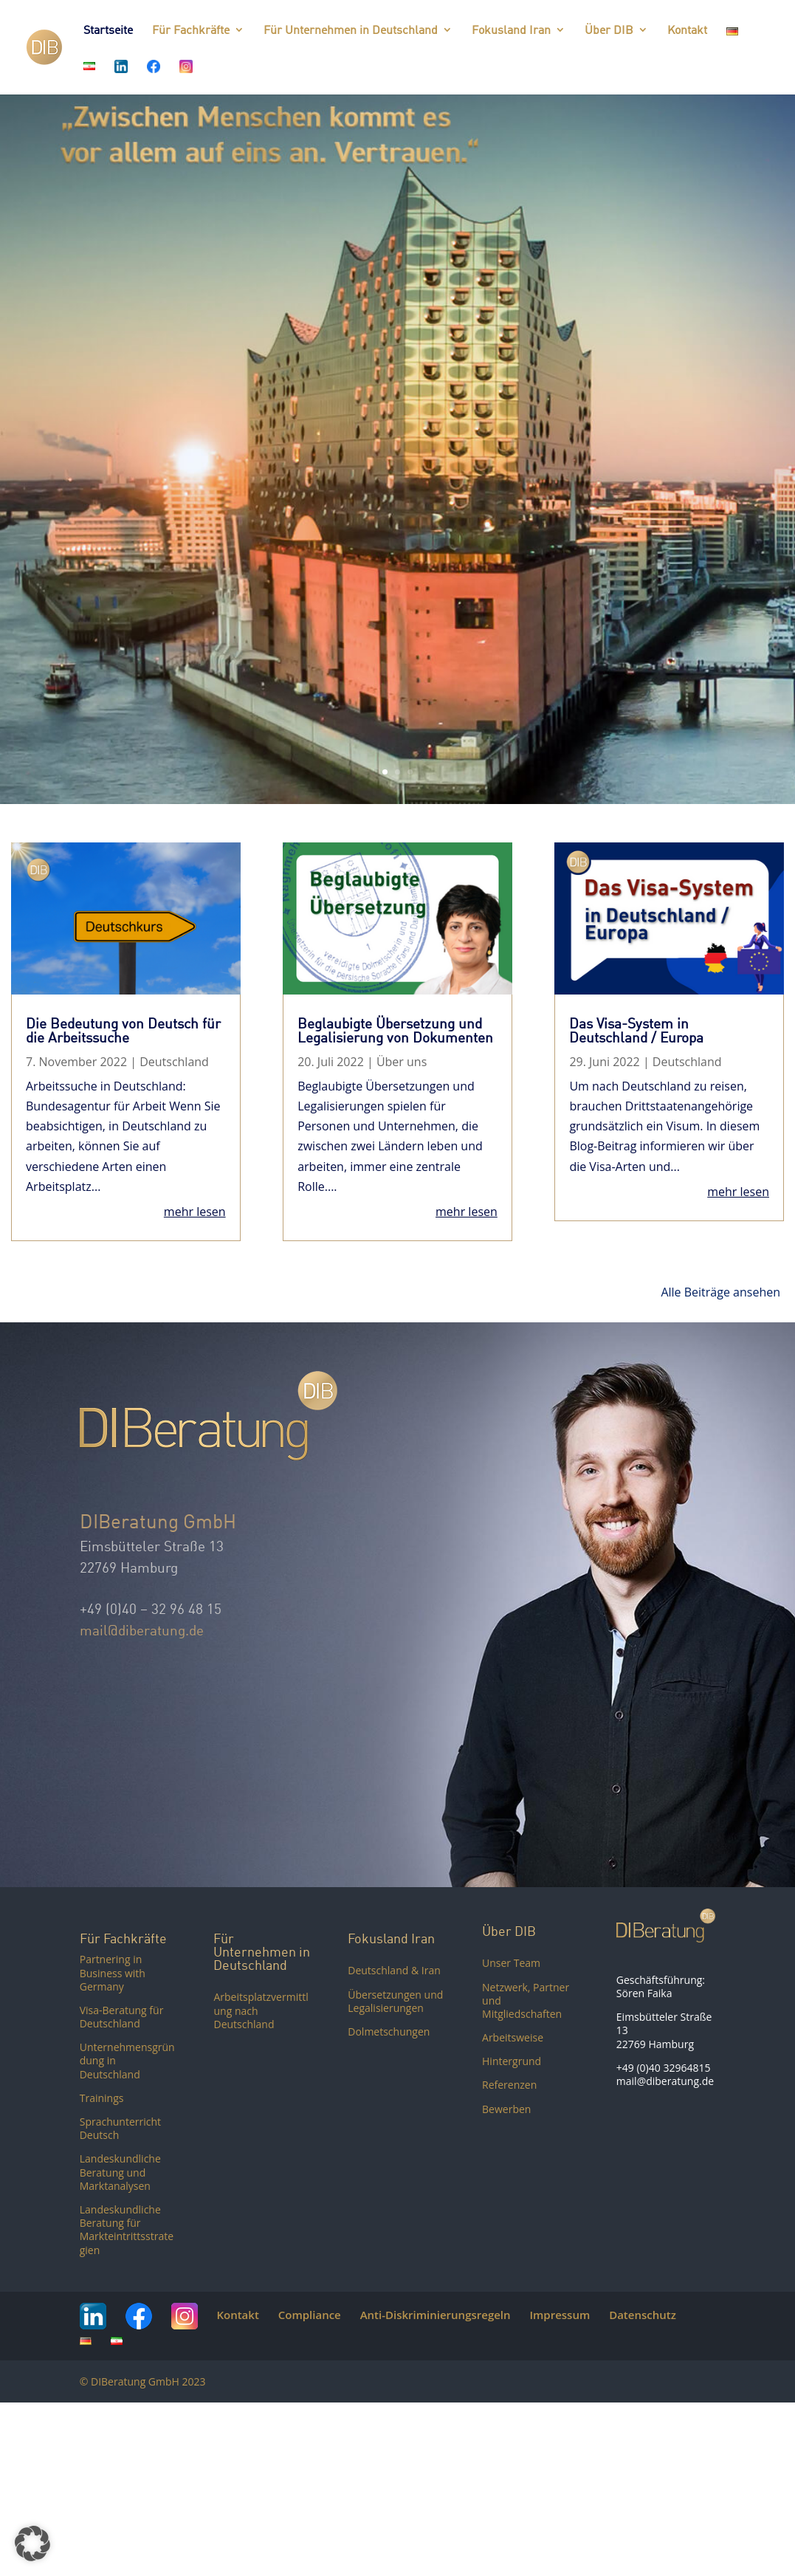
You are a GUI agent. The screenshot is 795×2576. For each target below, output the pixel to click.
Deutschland (174, 1062)
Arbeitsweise (512, 2037)
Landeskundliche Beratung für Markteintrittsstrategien (126, 2229)
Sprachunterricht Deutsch (120, 2128)
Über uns (401, 1062)
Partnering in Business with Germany (112, 1972)
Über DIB (609, 30)
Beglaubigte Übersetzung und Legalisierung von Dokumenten (395, 1030)
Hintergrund (511, 2061)
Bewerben (506, 2109)
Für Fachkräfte (191, 30)
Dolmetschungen (389, 2031)
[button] (32, 2543)
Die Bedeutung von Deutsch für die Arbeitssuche (123, 1030)
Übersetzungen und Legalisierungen (395, 2001)
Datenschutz (642, 2314)
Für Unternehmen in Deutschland (351, 30)
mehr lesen (195, 1211)
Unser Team (511, 1963)
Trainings (102, 2098)
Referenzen (509, 2085)
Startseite (108, 30)
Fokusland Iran (511, 30)
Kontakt (687, 30)
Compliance (309, 2314)
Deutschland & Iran (394, 1970)
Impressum (559, 2314)
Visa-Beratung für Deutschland (122, 2016)
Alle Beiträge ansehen (720, 1292)
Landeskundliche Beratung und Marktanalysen (120, 2171)
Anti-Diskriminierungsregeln (435, 2314)
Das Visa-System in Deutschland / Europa (636, 1030)
